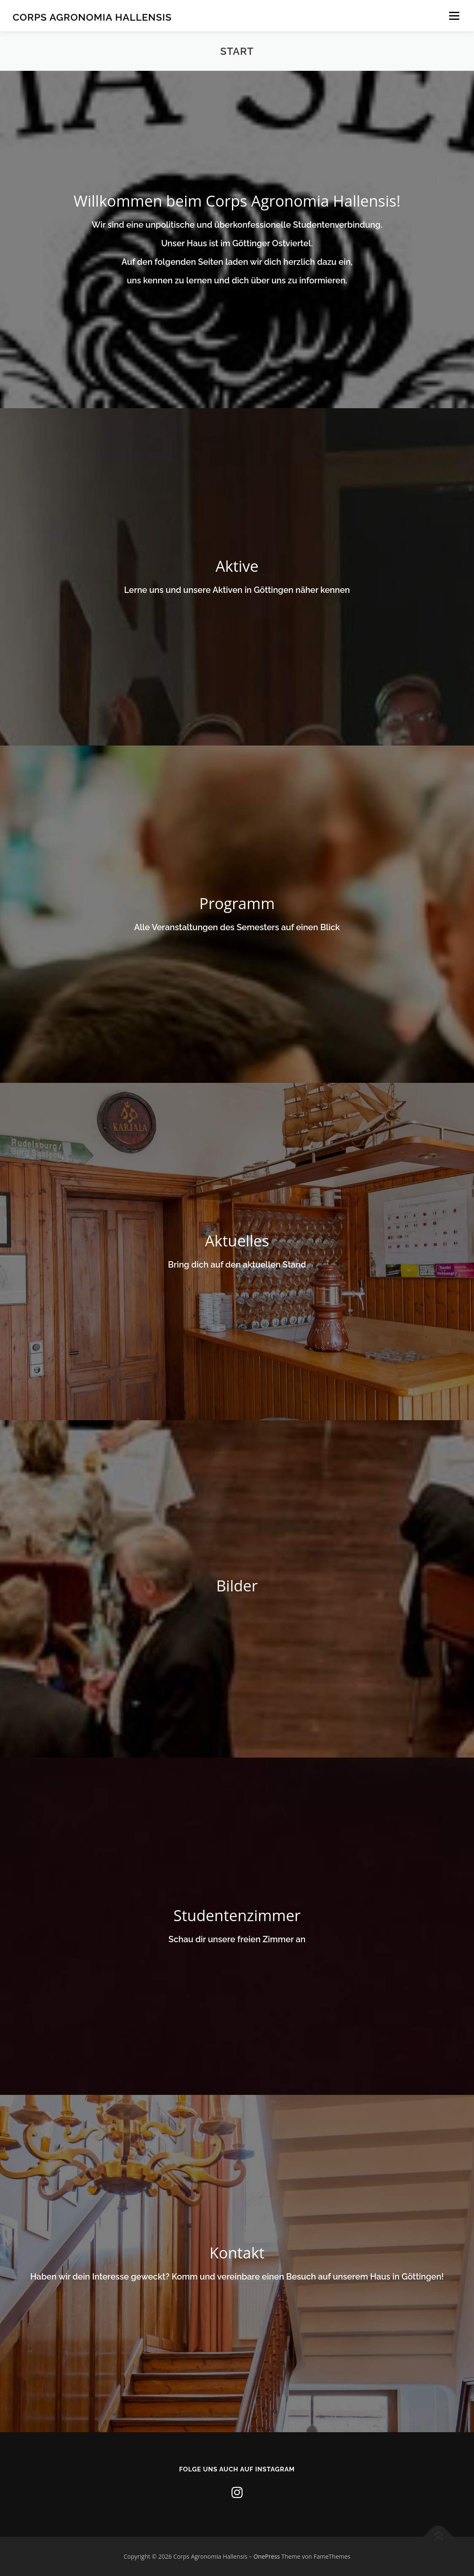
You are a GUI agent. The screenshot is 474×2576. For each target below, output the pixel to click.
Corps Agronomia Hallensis (92, 17)
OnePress (266, 2556)
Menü (454, 16)
